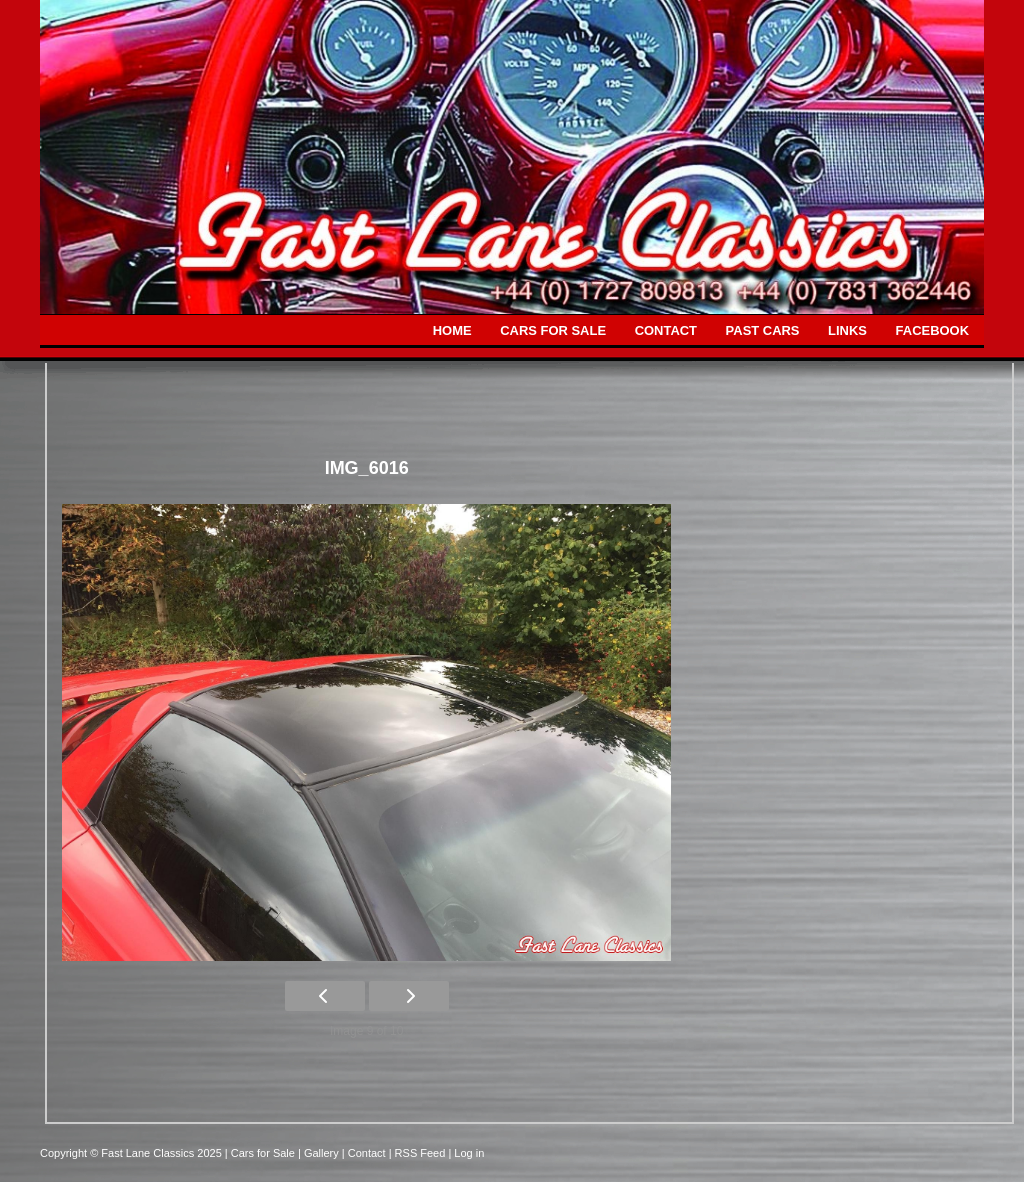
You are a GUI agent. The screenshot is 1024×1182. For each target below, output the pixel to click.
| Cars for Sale (261, 1153)
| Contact (365, 1153)
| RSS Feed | (422, 1153)
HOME (452, 330)
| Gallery (320, 1153)
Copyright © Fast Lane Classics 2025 (132, 1153)
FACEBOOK (932, 330)
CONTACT (666, 330)
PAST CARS (763, 330)
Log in (469, 1153)
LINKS (847, 330)
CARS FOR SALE (553, 330)
